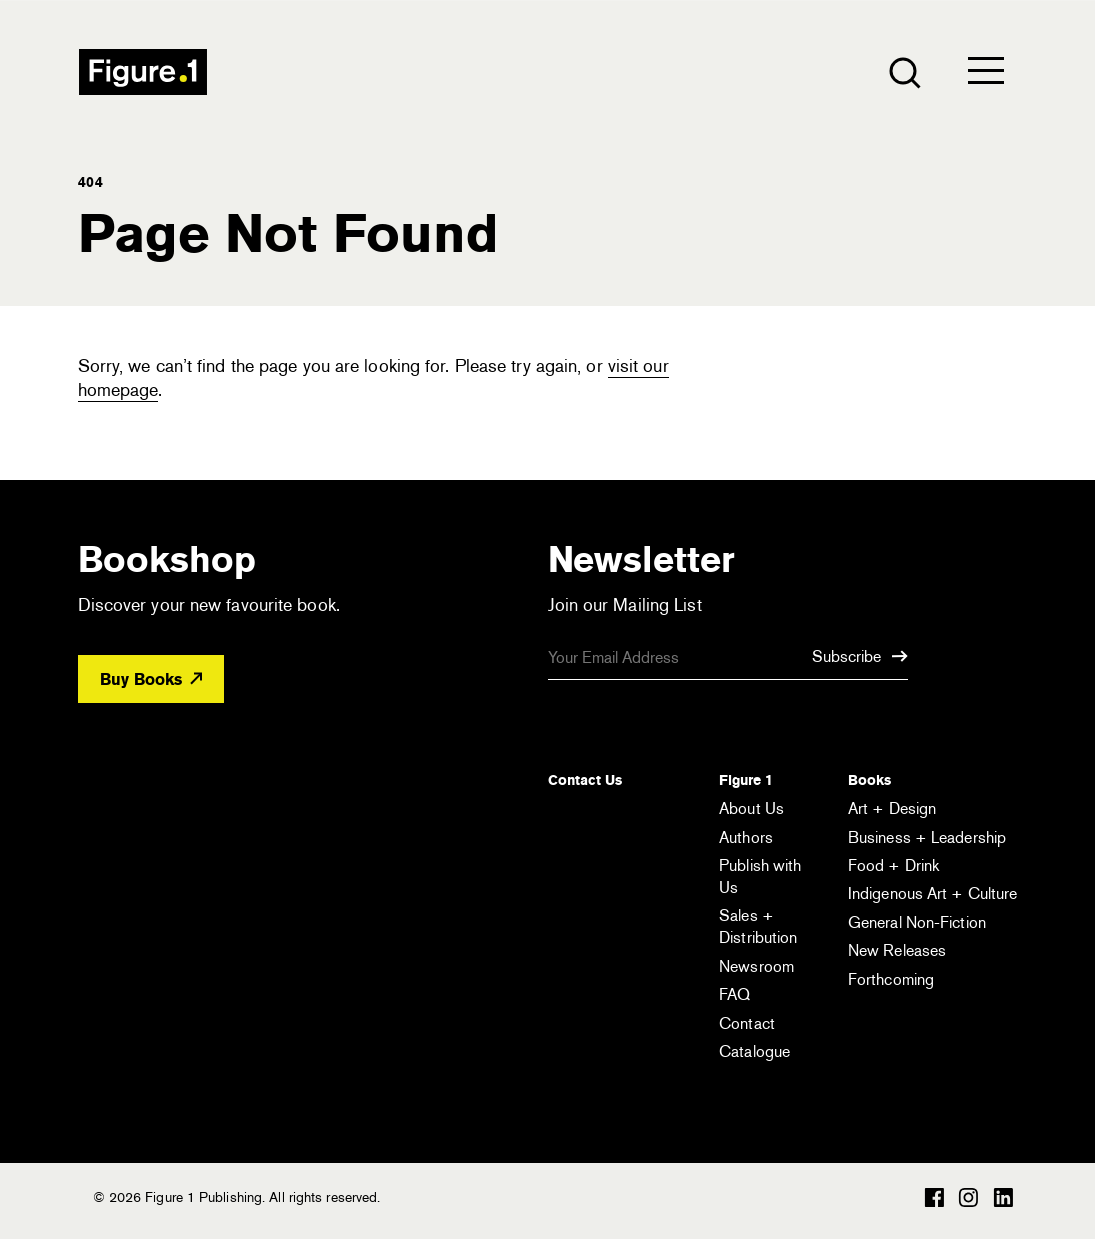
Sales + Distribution (758, 926)
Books (869, 780)
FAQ (734, 994)
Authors (746, 837)
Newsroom (756, 966)
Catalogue (754, 1051)
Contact (747, 1023)
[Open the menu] (986, 75)
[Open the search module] (903, 71)
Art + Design (892, 808)
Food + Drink (893, 865)
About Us (751, 808)
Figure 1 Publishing (143, 72)
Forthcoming (891, 979)
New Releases (897, 950)
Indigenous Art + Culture (932, 893)
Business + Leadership (927, 837)
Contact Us (585, 780)
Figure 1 (746, 780)
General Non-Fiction (917, 922)
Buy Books (151, 679)
